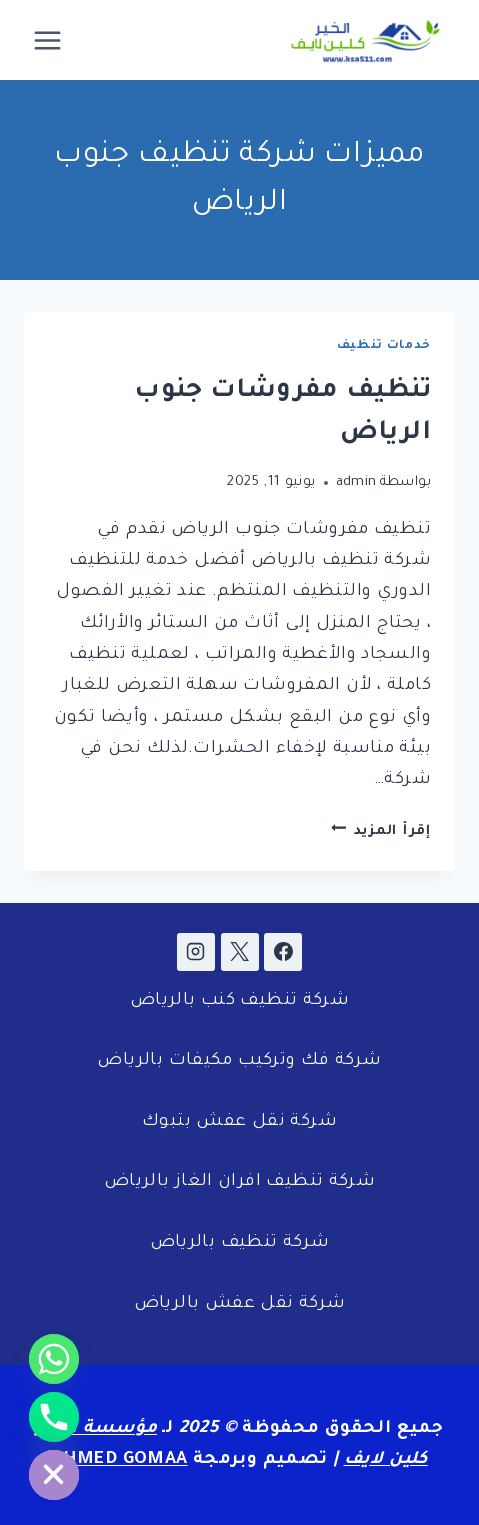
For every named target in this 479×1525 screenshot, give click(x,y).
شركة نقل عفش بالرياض (240, 1304)
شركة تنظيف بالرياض (240, 1243)
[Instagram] (196, 952)
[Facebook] (283, 952)
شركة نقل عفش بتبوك (239, 1122)
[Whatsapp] (54, 1359)
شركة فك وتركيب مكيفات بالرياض (239, 1061)
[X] (240, 952)
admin (356, 482)
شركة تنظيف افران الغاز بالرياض (239, 1182)
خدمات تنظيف (384, 346)
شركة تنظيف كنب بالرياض (239, 1001)
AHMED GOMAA (119, 1460)
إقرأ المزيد (381, 831)
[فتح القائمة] (48, 40)
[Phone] (54, 1417)
